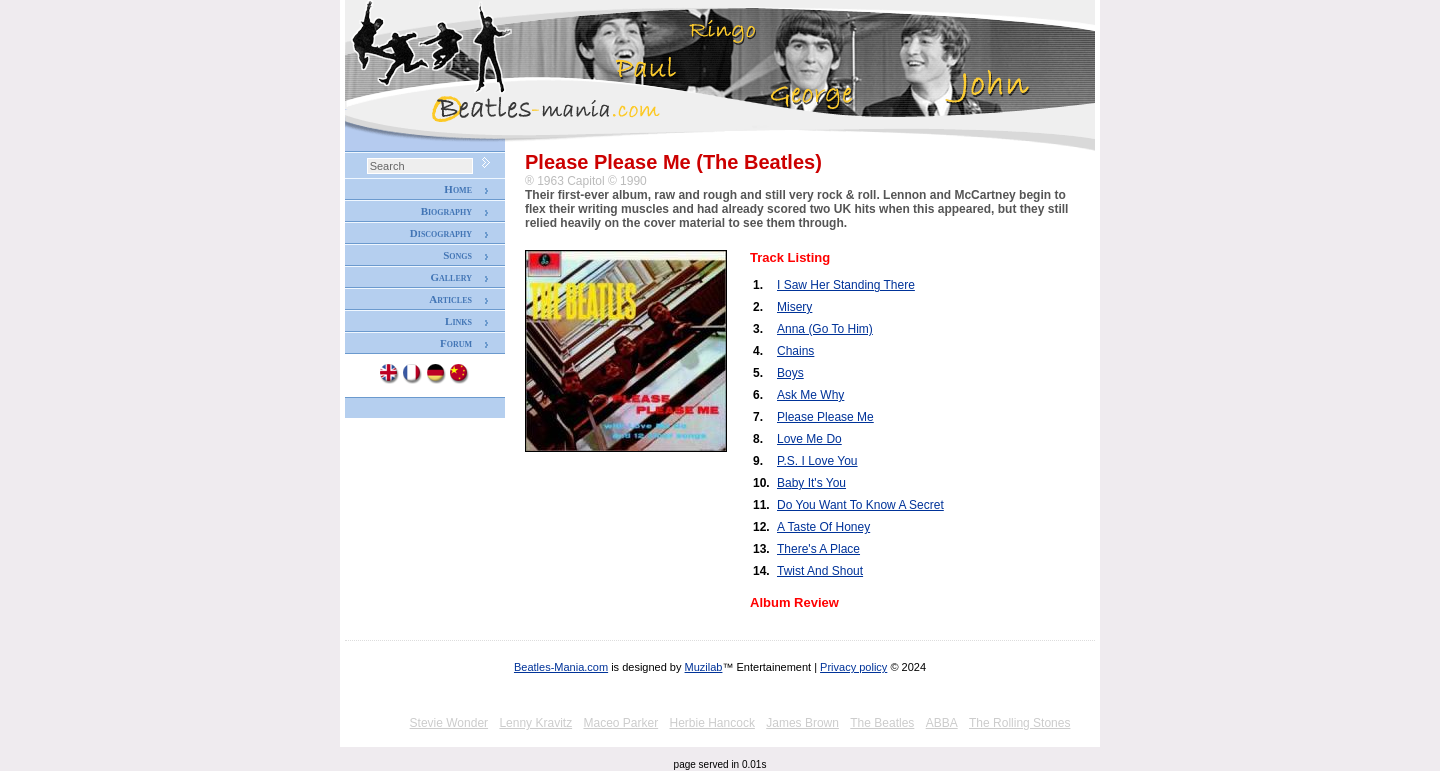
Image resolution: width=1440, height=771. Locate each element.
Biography (446, 211)
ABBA (942, 723)
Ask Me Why (810, 395)
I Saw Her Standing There (846, 285)
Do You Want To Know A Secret (860, 505)
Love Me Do (809, 439)
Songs (457, 255)
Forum (456, 343)
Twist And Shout (820, 571)
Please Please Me (825, 417)
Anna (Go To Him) (825, 329)
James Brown (802, 723)
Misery (794, 307)
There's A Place (818, 549)
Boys (790, 373)
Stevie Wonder (449, 723)
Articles (450, 299)
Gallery (451, 277)
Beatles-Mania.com (561, 667)
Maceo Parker (620, 723)
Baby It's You (811, 483)
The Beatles (882, 723)
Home (458, 189)
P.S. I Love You (817, 461)
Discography (441, 233)
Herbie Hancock (712, 723)
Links (458, 321)
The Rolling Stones (1019, 723)
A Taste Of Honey (823, 527)
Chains (795, 351)
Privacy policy (853, 667)
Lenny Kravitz (535, 723)
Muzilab (704, 667)
